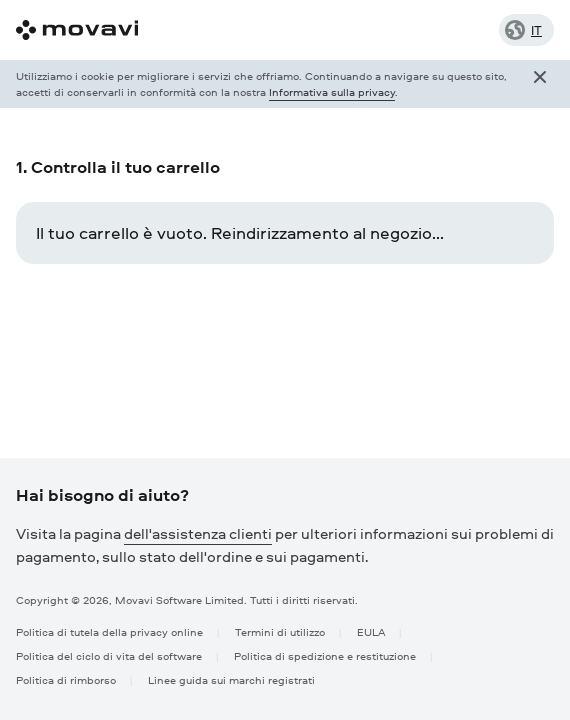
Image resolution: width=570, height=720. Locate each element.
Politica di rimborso (66, 679)
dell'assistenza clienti (198, 533)
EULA (371, 631)
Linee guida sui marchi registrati (231, 679)
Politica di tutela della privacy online (109, 631)
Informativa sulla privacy (332, 91)
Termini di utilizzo (280, 631)
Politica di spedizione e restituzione (325, 655)
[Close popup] (540, 84)
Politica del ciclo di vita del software (109, 655)
